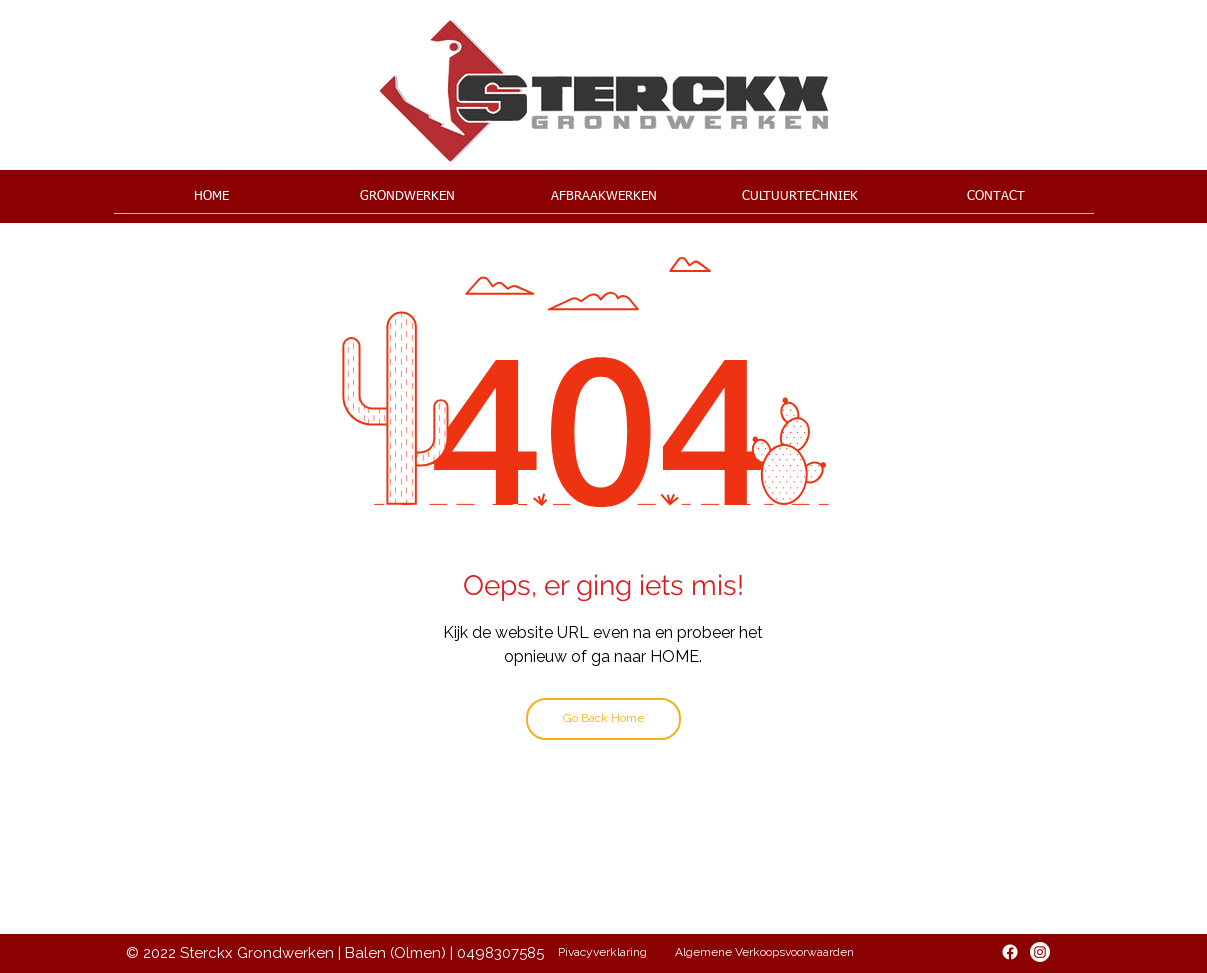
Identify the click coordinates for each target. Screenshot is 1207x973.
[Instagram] (1040, 952)
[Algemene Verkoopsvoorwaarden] (765, 953)
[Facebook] (1010, 952)
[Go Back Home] (603, 719)
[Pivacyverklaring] (603, 953)
